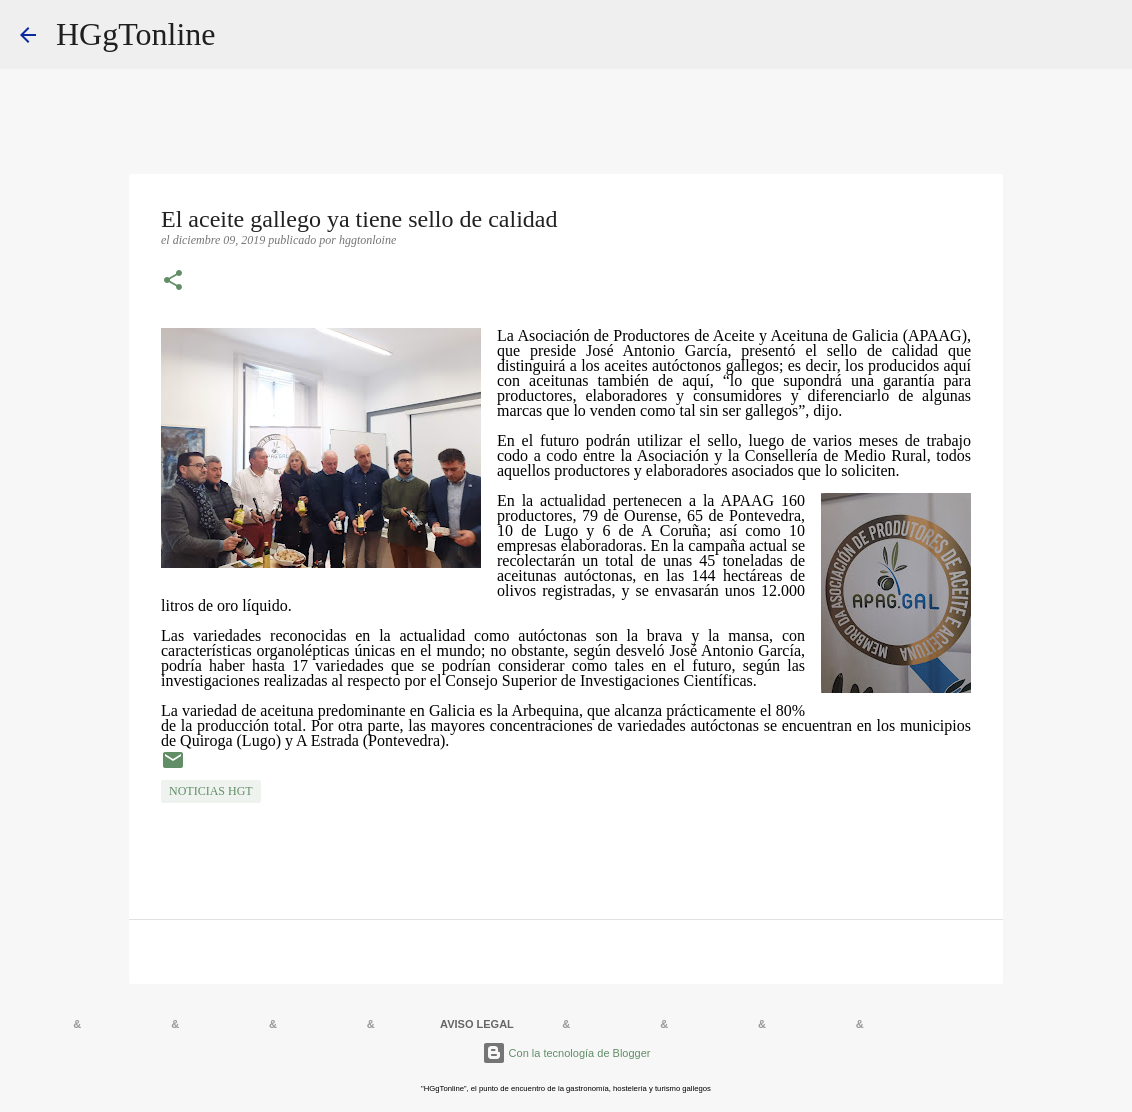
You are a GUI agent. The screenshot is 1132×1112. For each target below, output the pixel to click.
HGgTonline (136, 34)
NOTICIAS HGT (211, 791)
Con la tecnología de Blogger (566, 1053)
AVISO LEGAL (477, 1024)
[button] (173, 282)
